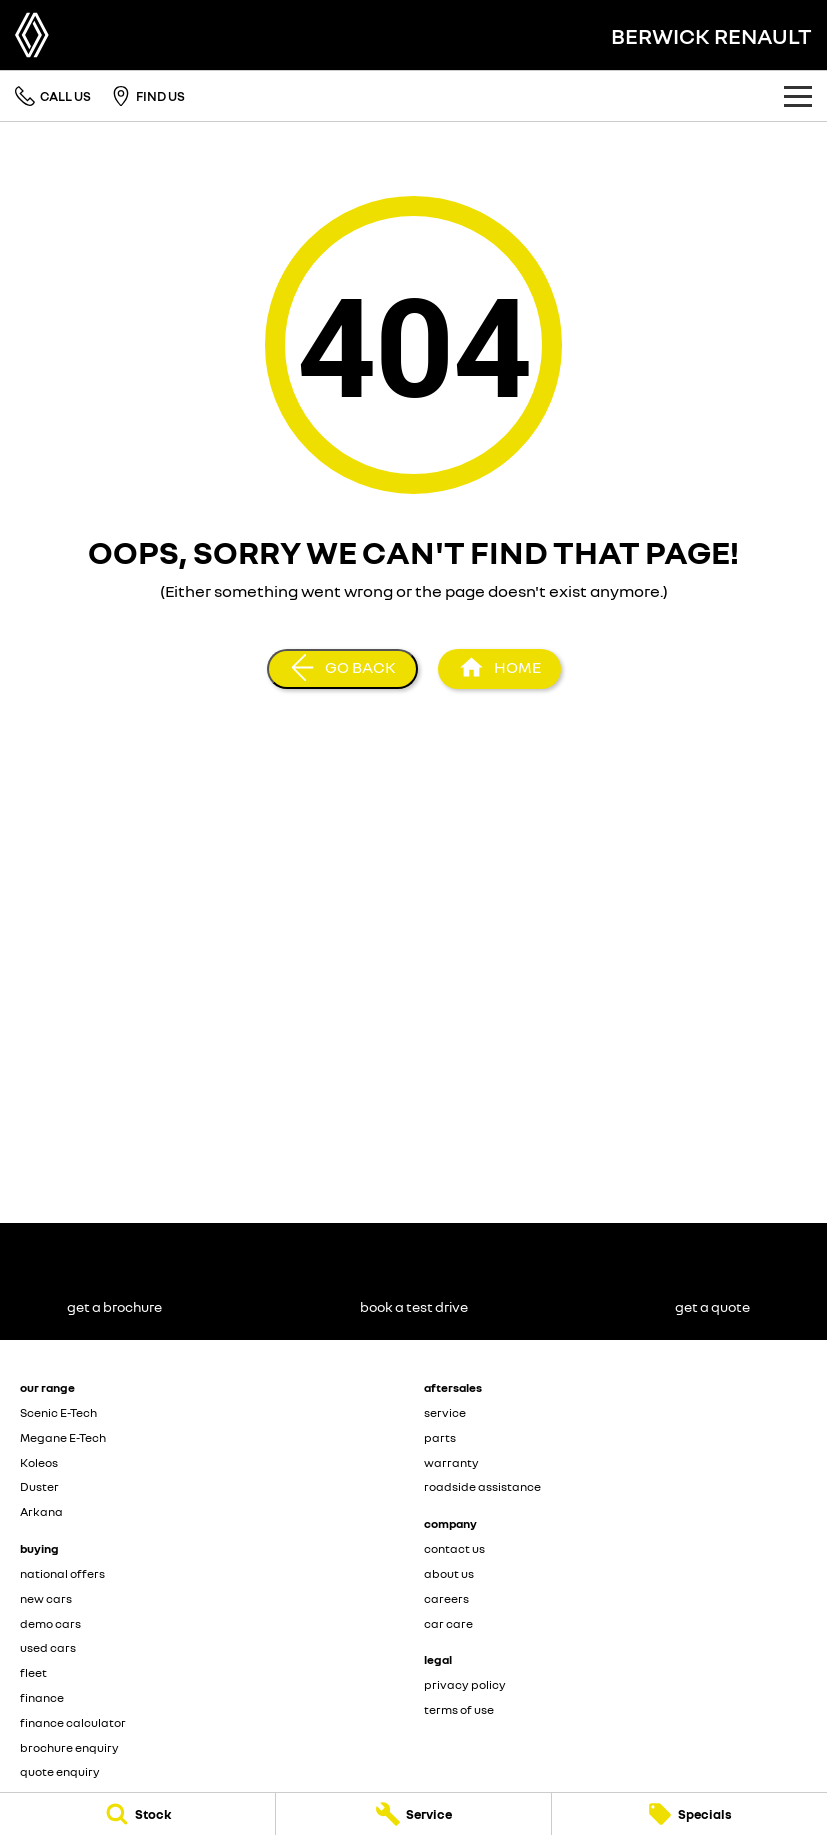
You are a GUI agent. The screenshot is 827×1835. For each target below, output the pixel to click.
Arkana (41, 1511)
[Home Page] (32, 35)
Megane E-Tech (63, 1437)
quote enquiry (60, 1771)
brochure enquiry (69, 1747)
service (445, 1412)
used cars (48, 1647)
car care (448, 1623)
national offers (62, 1573)
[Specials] (689, 1814)
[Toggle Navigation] (798, 96)
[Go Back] (342, 669)
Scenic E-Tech (58, 1412)
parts (440, 1437)
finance (42, 1697)
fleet (33, 1672)
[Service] (413, 1814)
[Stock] (137, 1814)
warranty (451, 1462)
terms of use (459, 1709)
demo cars (50, 1623)
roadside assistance (482, 1486)
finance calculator (73, 1722)
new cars (46, 1598)
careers (446, 1598)
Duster (39, 1486)
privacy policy (465, 1684)
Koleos (39, 1462)
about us (449, 1573)
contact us (454, 1548)
